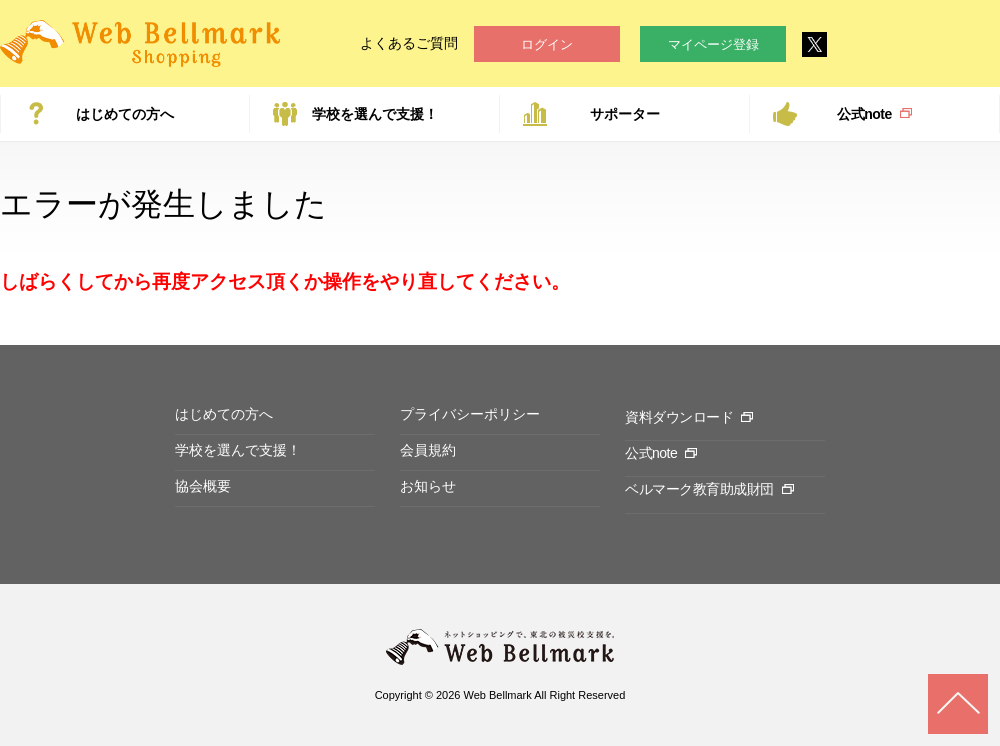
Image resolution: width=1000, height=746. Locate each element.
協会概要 (203, 486)
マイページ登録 (713, 44)
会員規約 (428, 450)
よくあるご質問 (409, 43)
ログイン (547, 44)
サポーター (625, 114)
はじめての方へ (125, 114)
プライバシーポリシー (470, 414)
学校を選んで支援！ (375, 114)
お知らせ (428, 486)
